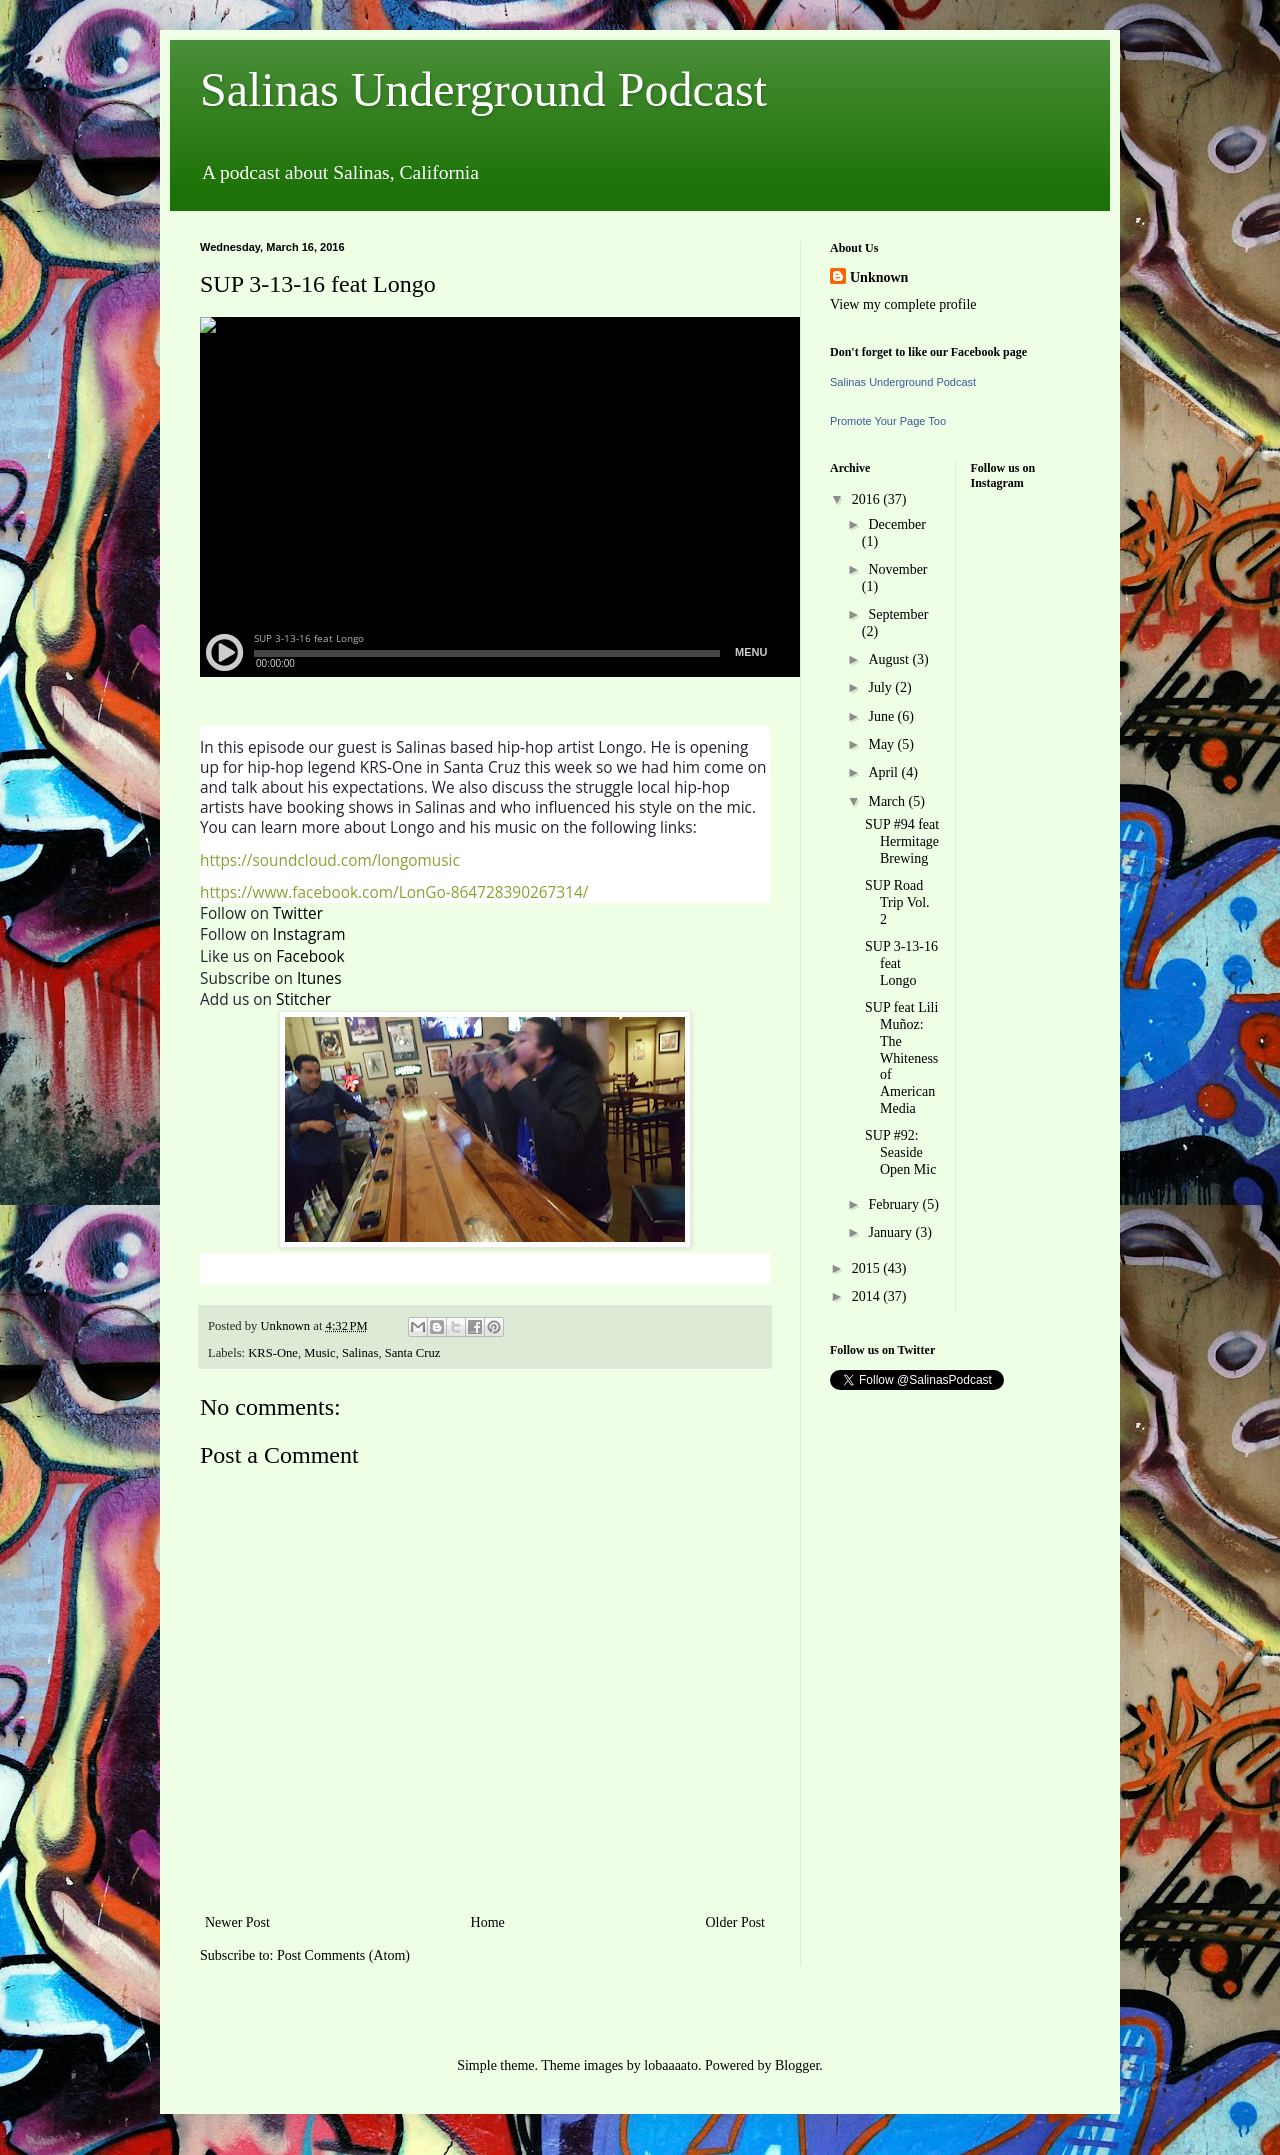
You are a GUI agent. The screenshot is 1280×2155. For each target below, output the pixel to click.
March (888, 801)
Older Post (736, 1922)
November (897, 569)
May (882, 744)
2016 (868, 499)
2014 (868, 1296)
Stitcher (303, 999)
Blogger (797, 2065)
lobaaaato (671, 2065)
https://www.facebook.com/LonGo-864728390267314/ (394, 892)
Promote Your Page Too (888, 421)
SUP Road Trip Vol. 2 (897, 902)
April (884, 772)
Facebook (310, 956)
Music (319, 1353)
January (891, 1232)
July (881, 687)
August (890, 659)
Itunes (319, 978)
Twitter (298, 913)
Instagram (309, 934)
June (882, 716)
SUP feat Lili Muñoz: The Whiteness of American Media (901, 1058)
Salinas (360, 1353)
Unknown (879, 277)
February (895, 1204)
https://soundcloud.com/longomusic (330, 860)
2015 (868, 1268)
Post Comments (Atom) (343, 1955)
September (898, 614)
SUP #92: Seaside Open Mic (900, 1152)
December (897, 524)
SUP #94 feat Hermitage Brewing (902, 841)
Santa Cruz (413, 1353)
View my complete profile (903, 304)
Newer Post (237, 1922)
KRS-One (273, 1353)
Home (488, 1922)
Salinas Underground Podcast (483, 89)
